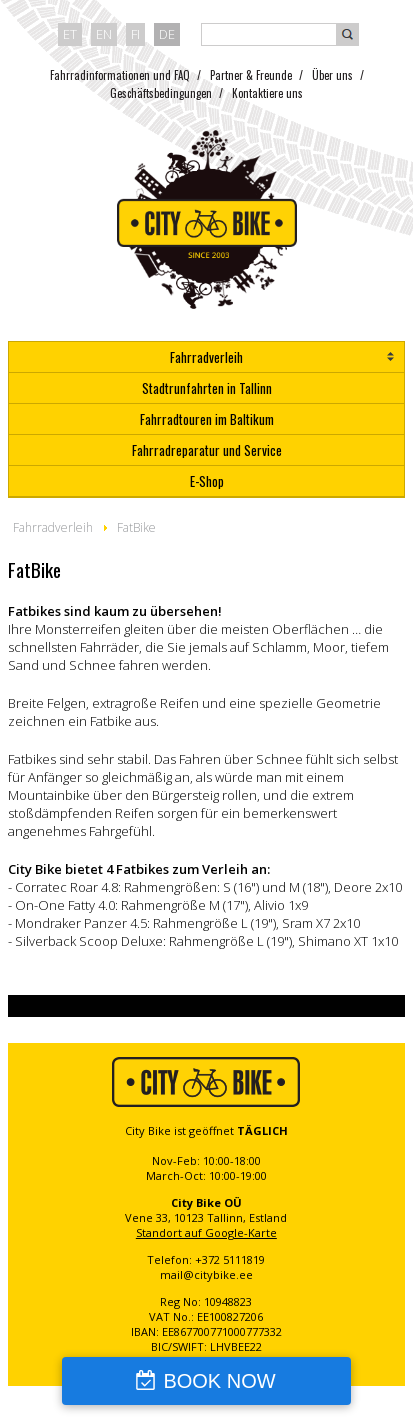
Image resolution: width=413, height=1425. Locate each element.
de (167, 34)
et (70, 34)
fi (135, 34)
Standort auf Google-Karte (206, 1232)
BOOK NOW (219, 1381)
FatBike (136, 527)
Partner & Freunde (251, 75)
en (104, 34)
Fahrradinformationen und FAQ (120, 75)
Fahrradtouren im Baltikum (207, 419)
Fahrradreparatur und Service (207, 450)
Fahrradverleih (206, 357)
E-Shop (207, 481)
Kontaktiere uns (267, 93)
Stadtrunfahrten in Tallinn (207, 388)
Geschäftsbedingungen (161, 93)
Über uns (332, 75)
